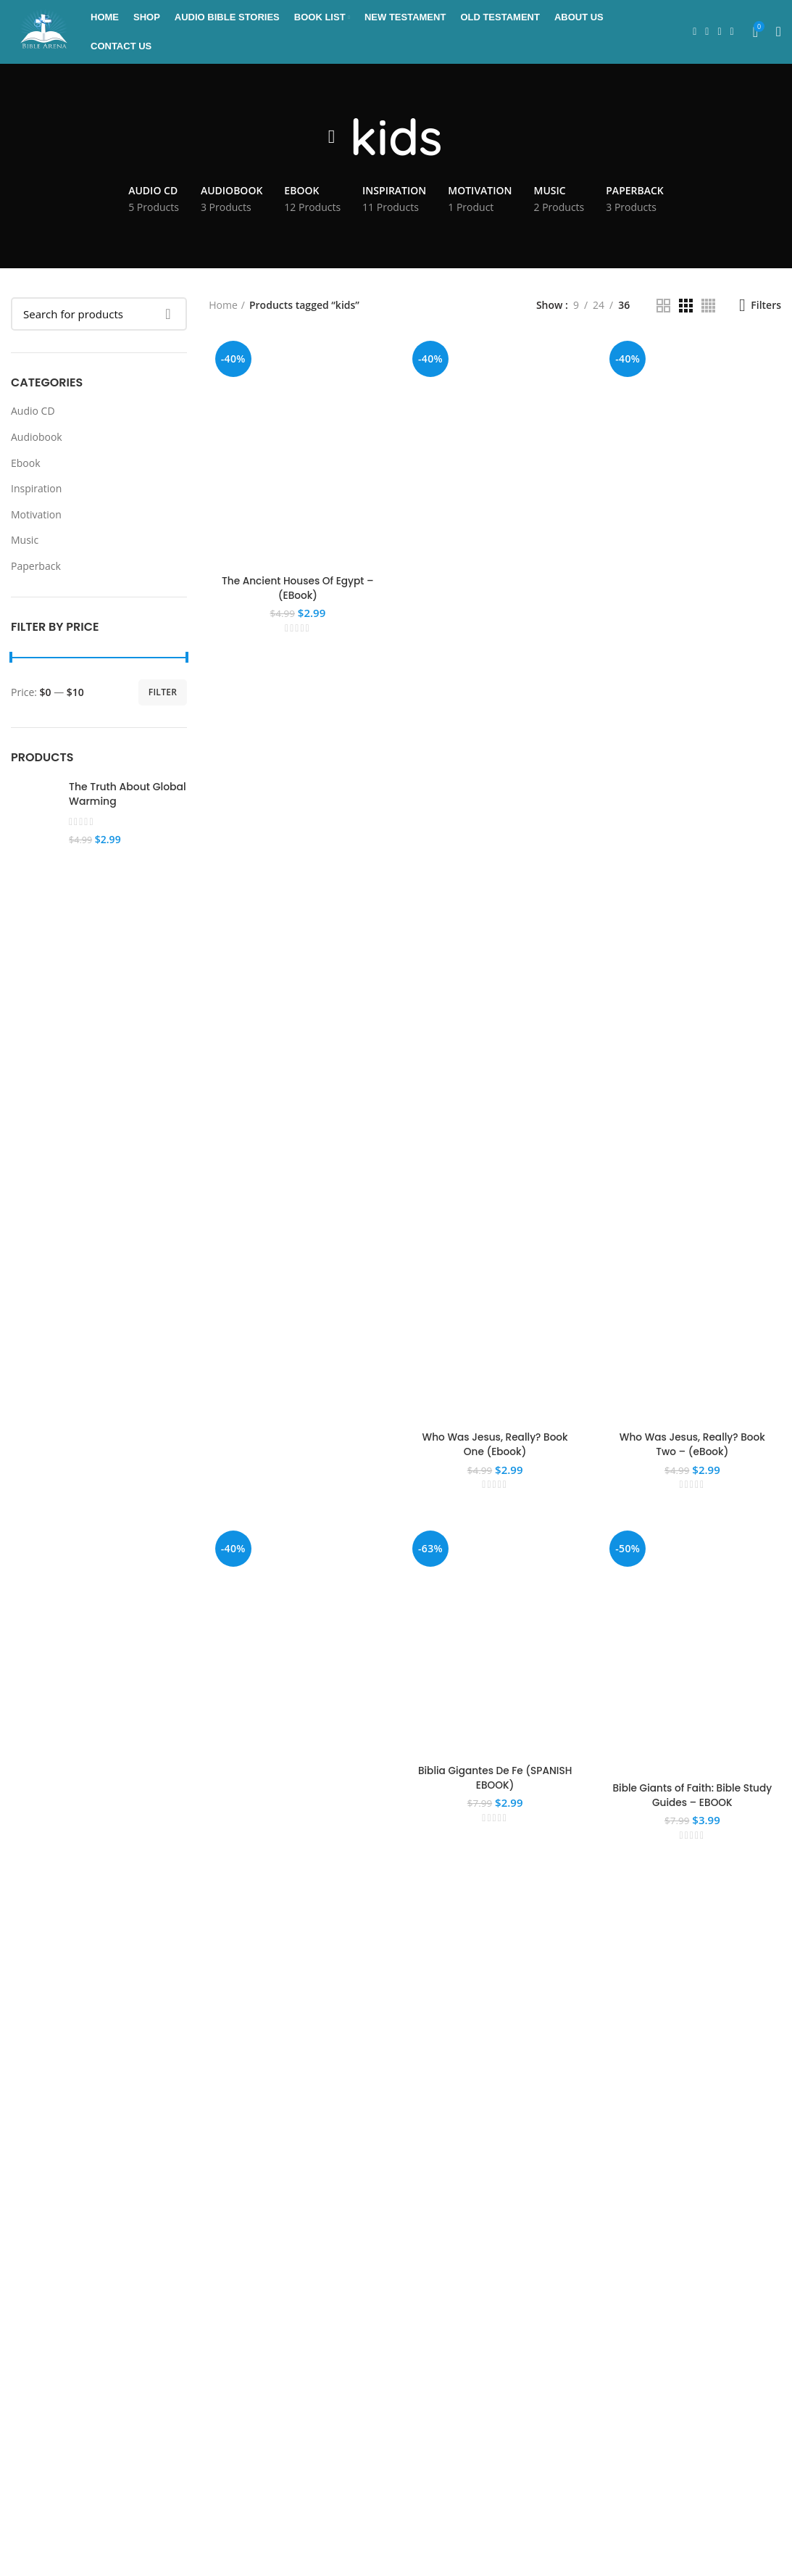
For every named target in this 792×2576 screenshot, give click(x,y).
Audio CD (33, 413)
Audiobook (36, 438)
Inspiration (36, 490)
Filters (766, 307)
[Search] (99, 315)
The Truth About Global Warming (127, 796)
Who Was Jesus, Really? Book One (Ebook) (495, 1446)
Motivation (36, 516)
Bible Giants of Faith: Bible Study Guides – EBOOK (693, 1798)
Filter (163, 693)
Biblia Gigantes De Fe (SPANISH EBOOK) (494, 1780)
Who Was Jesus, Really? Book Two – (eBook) (692, 1446)
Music (24, 542)
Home (223, 307)
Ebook (26, 464)
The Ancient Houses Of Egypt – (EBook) (297, 590)
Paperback (36, 567)
